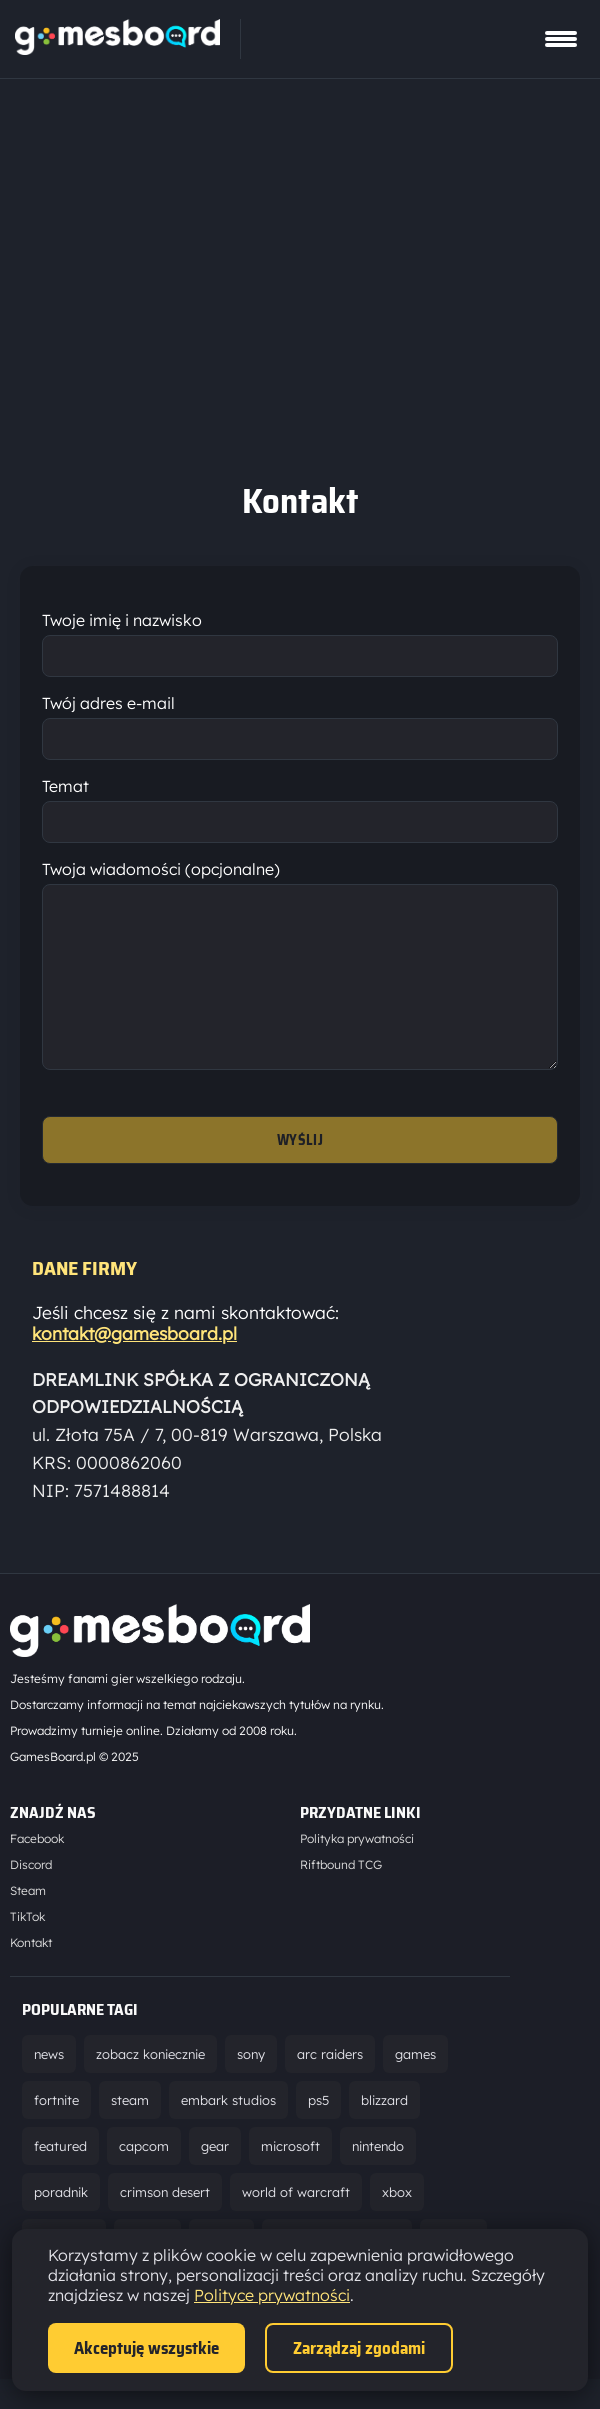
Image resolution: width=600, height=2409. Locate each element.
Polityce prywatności (272, 2295)
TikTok (27, 1946)
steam (130, 2130)
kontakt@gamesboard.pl (134, 1363)
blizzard (384, 2130)
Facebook (37, 1868)
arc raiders (330, 2084)
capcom (144, 2176)
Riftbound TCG (341, 1894)
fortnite (56, 2130)
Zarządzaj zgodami (359, 2348)
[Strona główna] (117, 49)
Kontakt (31, 1972)
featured (60, 2176)
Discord (31, 1894)
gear (215, 2176)
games (415, 2084)
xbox (397, 2222)
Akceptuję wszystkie (146, 2348)
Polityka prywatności (357, 1868)
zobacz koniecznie (150, 2084)
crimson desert (165, 2222)
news (49, 2084)
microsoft (290, 2176)
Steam (28, 1920)
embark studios (228, 2130)
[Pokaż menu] (561, 39)
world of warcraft (296, 2222)
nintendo (378, 2176)
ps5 (318, 2130)
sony (251, 2084)
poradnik (61, 2222)
